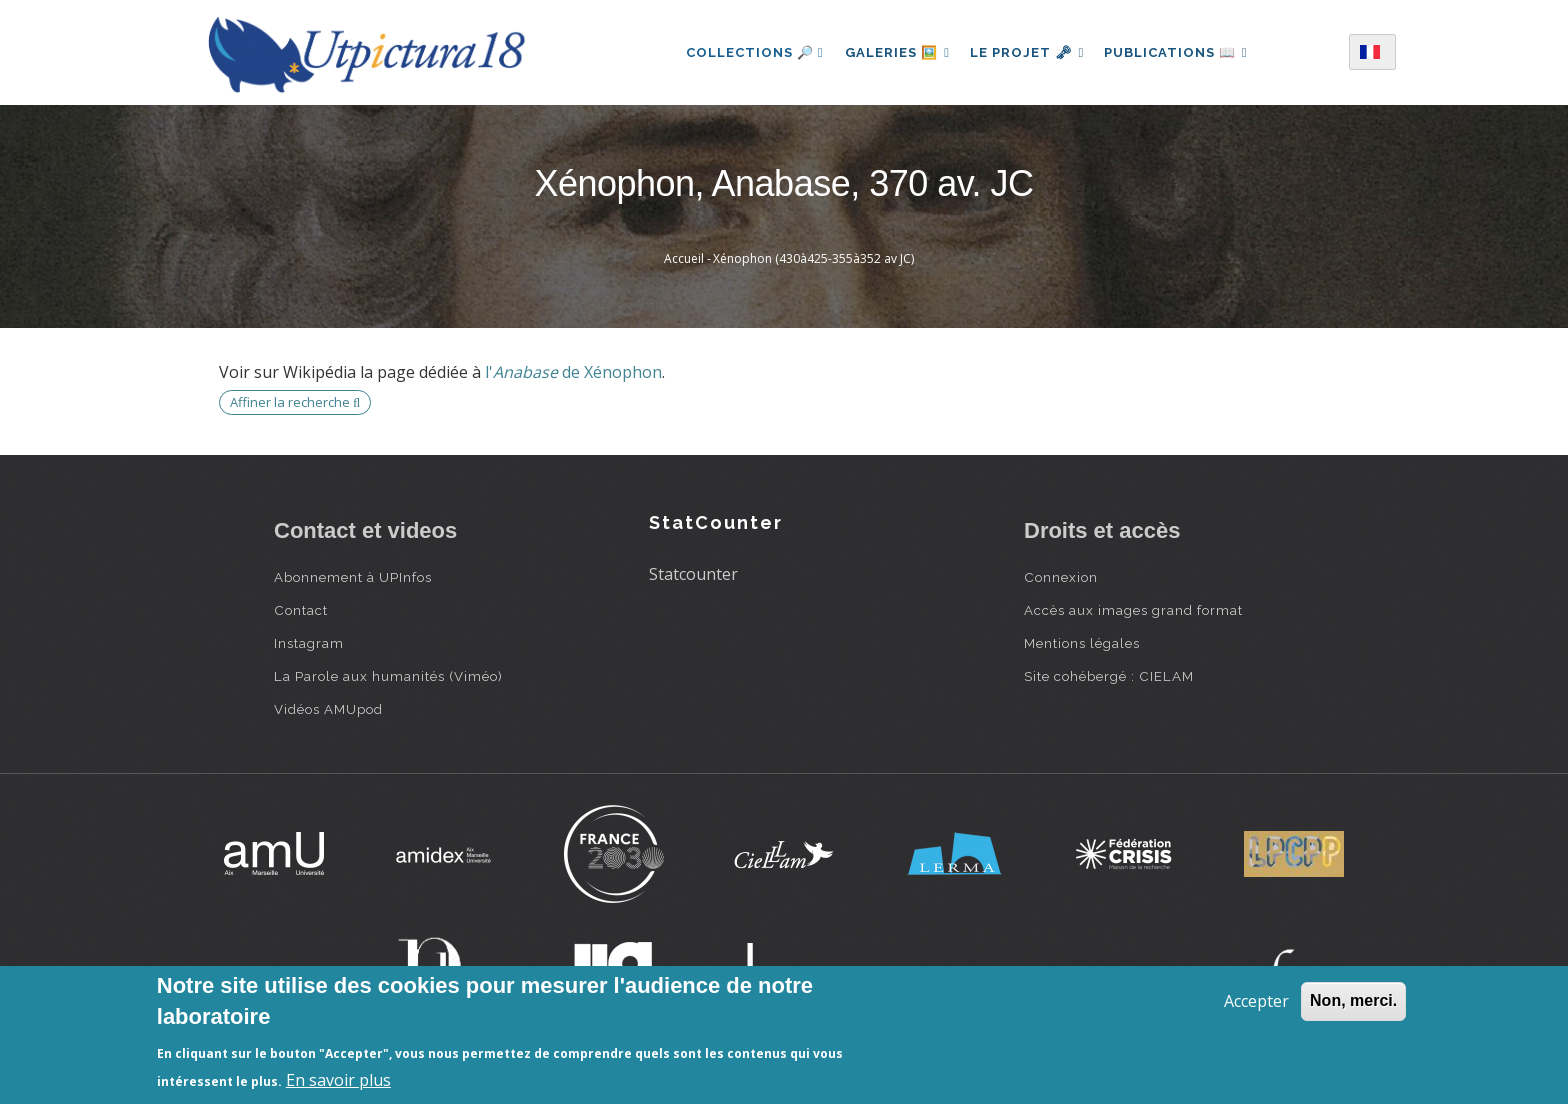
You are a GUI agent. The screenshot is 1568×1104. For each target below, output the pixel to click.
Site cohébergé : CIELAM (1109, 676)
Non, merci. (1353, 1000)
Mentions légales (1082, 643)
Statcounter (693, 574)
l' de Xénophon (573, 372)
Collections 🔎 (748, 52)
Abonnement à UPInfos (353, 577)
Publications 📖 (1180, 52)
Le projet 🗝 (1027, 52)
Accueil (684, 258)
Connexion (1061, 577)
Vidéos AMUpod (328, 709)
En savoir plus (338, 1080)
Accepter (1256, 1001)
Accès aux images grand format (1133, 610)
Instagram (309, 643)
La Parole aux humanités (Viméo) (388, 676)
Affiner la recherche (295, 402)
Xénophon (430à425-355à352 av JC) (813, 258)
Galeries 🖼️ (893, 52)
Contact (301, 610)
